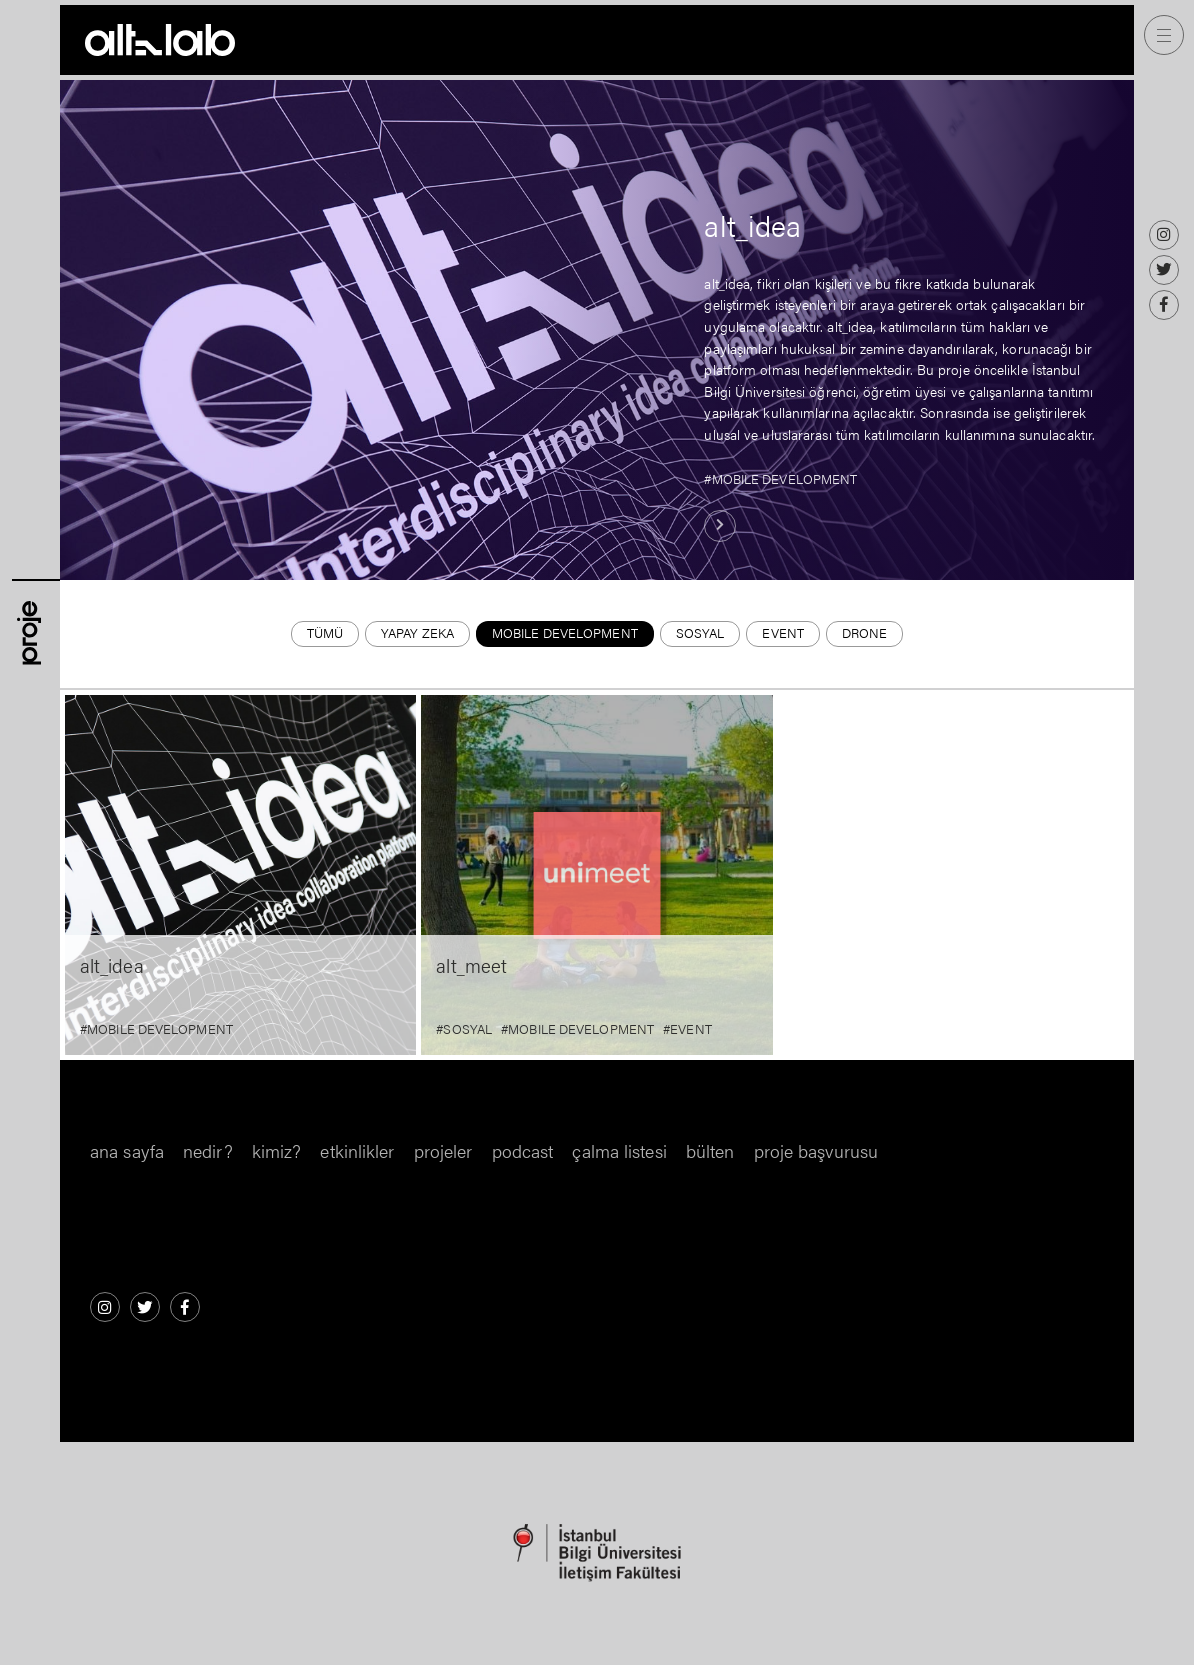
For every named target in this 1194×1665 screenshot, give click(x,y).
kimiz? (277, 1150)
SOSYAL (700, 633)
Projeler (443, 1150)
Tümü (325, 633)
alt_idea (752, 225)
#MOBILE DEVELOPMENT (780, 479)
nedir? (208, 1150)
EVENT (783, 633)
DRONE (865, 633)
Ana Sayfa (127, 1150)
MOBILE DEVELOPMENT (565, 633)
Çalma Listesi (619, 1150)
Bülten (710, 1150)
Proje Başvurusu (816, 1150)
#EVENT (687, 1029)
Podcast (523, 1150)
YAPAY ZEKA (417, 633)
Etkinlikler (357, 1150)
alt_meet (471, 965)
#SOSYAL (464, 1029)
